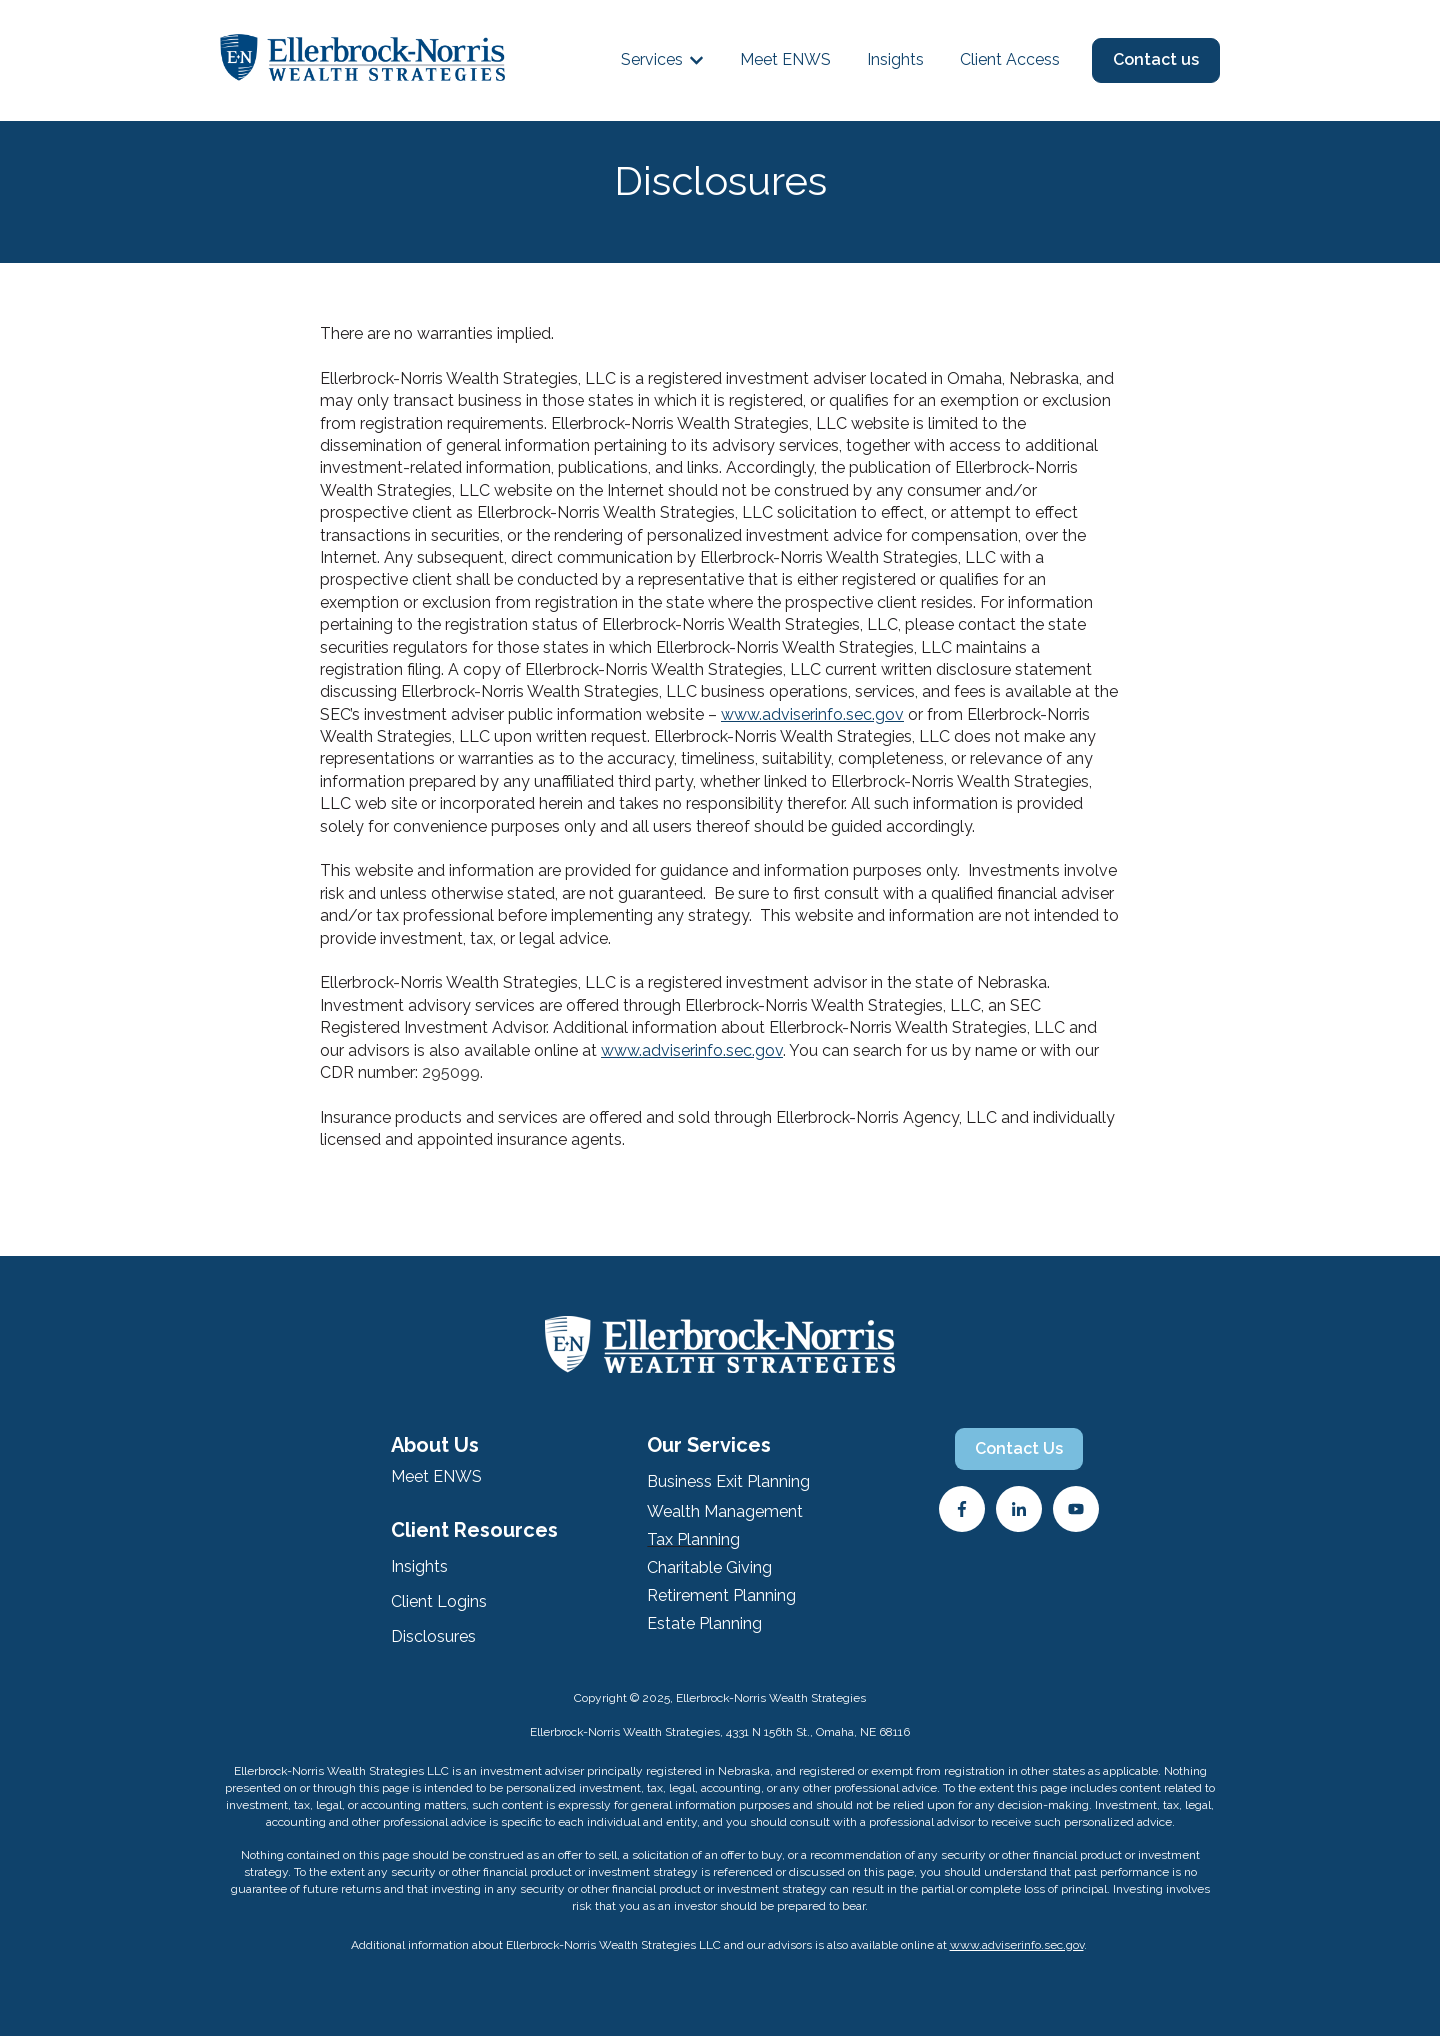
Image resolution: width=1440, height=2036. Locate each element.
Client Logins (439, 1601)
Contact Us (1019, 1448)
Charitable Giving (709, 1567)
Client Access (1010, 59)
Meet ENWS (785, 59)
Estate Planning (704, 1623)
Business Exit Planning (728, 1481)
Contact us (1156, 59)
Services (652, 59)
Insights (895, 59)
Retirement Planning (721, 1595)
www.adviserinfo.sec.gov (812, 714)
